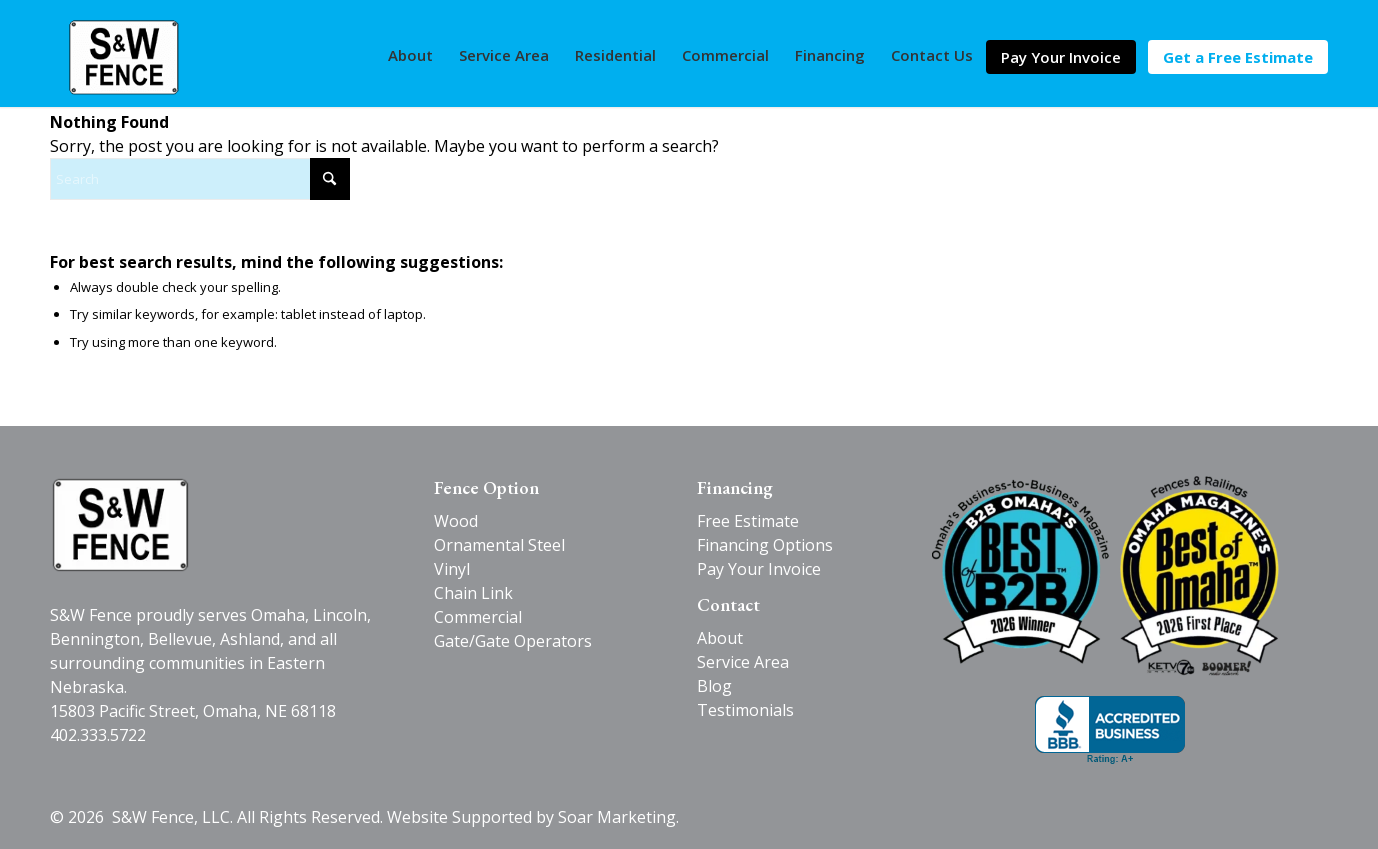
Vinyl (452, 569)
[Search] (200, 179)
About (720, 638)
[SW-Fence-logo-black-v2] (120, 524)
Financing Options (765, 545)
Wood (456, 521)
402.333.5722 (98, 735)
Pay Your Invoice (759, 569)
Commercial (478, 617)
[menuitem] (410, 55)
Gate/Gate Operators (513, 641)
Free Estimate (748, 521)
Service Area (743, 662)
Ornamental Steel (499, 545)
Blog (714, 686)
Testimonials (745, 710)
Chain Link (473, 593)
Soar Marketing (617, 817)
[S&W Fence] (123, 57)
